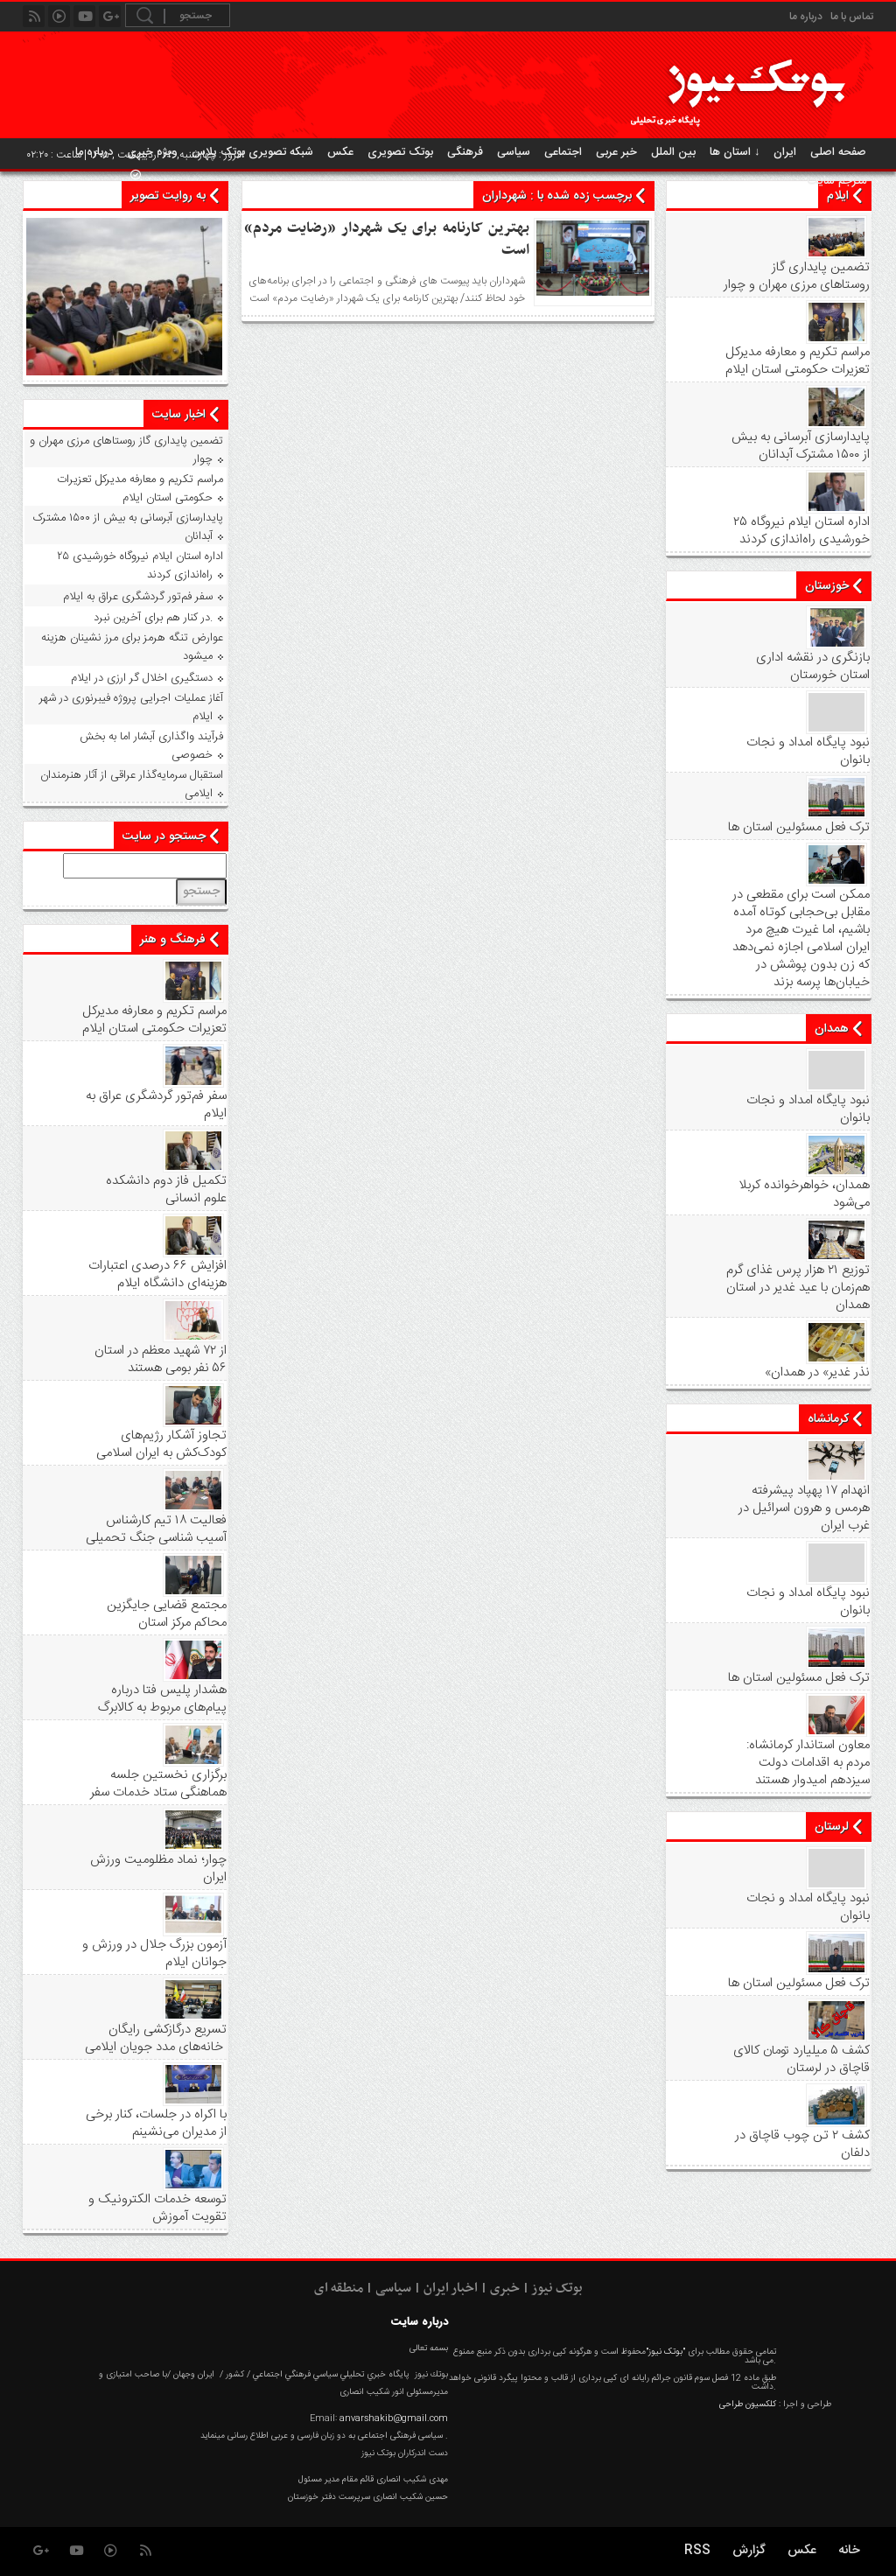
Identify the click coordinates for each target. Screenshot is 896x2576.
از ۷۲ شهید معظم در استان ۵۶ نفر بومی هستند (160, 1359)
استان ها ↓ (735, 152)
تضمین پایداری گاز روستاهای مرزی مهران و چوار (797, 276)
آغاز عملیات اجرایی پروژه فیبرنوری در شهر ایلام (131, 707)
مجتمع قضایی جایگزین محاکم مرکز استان (167, 1614)
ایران (785, 152)
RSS (697, 2550)
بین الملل (673, 152)
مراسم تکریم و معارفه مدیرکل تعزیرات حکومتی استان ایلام (797, 361)
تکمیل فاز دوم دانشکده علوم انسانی (166, 1190)
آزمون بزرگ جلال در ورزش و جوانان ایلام (154, 1953)
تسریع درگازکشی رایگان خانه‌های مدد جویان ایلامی (156, 2038)
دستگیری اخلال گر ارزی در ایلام (142, 678)
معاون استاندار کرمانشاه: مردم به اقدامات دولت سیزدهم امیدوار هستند (808, 1763)
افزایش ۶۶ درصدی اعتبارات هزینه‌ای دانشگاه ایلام (157, 1274)
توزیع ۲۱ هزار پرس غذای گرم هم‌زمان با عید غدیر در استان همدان (798, 1288)
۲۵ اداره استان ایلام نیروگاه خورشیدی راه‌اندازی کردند (801, 531)
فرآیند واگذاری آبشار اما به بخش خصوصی (151, 746)
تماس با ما (851, 16)
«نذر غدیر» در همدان (817, 1373)
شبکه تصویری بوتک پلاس (252, 152)
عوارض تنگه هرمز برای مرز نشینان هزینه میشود (132, 647)
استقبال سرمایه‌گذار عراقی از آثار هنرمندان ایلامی (131, 784)
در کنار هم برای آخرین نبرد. (153, 617)
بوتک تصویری (400, 152)
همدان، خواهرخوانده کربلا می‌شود (804, 1194)
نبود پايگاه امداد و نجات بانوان (808, 751)
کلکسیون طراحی (747, 2405)
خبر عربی (616, 152)
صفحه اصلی (838, 152)
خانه (849, 2550)
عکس (340, 152)
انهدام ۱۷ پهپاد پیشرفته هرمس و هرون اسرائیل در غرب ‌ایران (804, 1508)
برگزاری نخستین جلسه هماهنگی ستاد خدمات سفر (158, 1784)
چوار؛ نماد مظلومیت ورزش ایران (158, 1869)
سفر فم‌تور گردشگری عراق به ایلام (138, 596)
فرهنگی (465, 152)
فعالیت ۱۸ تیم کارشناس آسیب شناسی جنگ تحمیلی (156, 1529)
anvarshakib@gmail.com (394, 2419)
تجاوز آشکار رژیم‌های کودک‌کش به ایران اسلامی (161, 1444)
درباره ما (805, 16)
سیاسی (513, 152)
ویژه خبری (152, 152)
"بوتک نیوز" (665, 2352)
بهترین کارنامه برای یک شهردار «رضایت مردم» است (386, 239)
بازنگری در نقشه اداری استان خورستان (813, 666)
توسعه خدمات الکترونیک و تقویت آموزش (157, 2208)
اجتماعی (563, 152)
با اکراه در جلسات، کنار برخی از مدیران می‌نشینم (156, 2123)
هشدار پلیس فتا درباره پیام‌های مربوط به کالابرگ (162, 1699)
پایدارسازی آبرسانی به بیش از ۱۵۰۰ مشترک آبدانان (801, 446)
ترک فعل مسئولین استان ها (799, 827)
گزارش (749, 2550)
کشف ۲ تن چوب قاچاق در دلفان (802, 2144)
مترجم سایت (837, 181)
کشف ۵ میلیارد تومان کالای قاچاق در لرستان (801, 2059)
